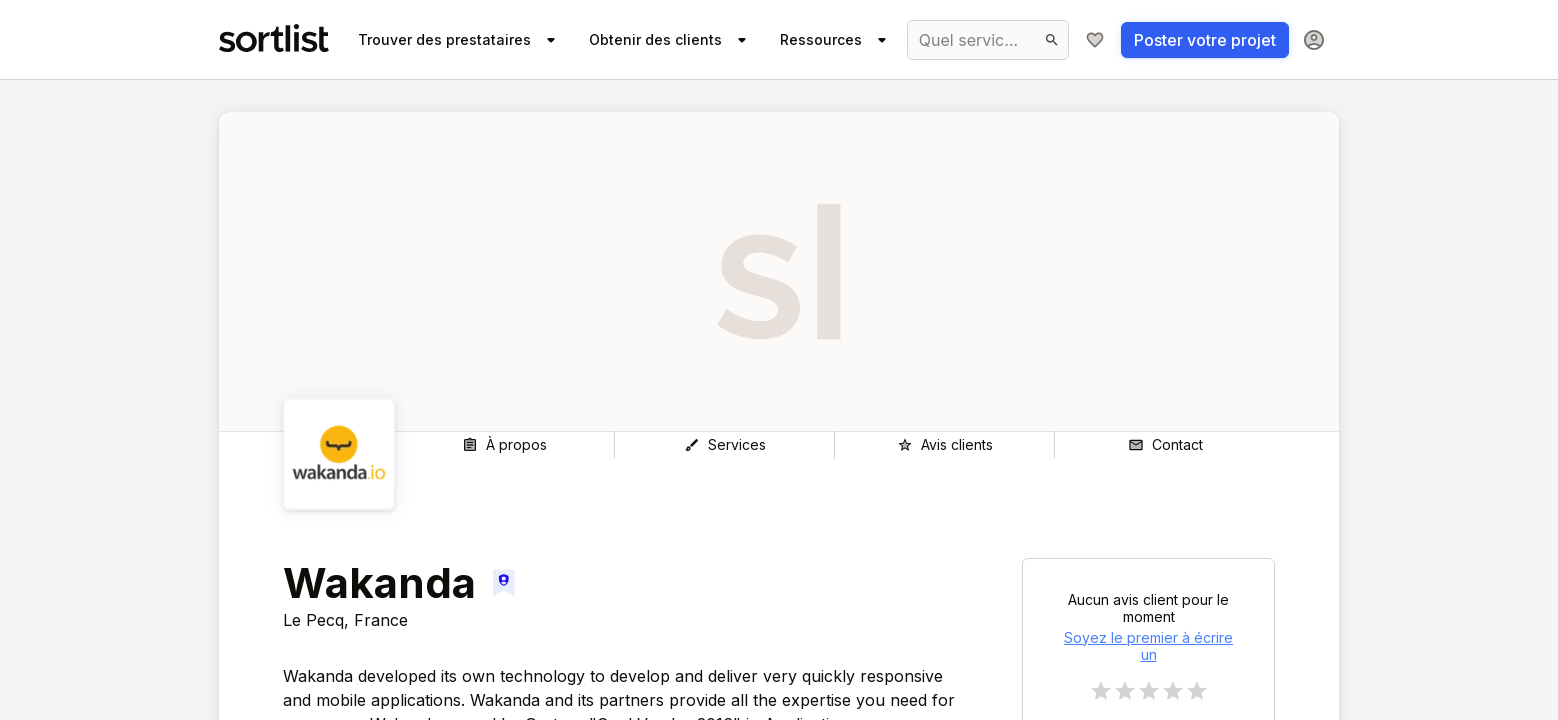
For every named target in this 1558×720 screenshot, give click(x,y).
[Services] (724, 445)
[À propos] (504, 445)
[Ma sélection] (1095, 40)
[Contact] (1165, 445)
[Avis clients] (944, 445)
